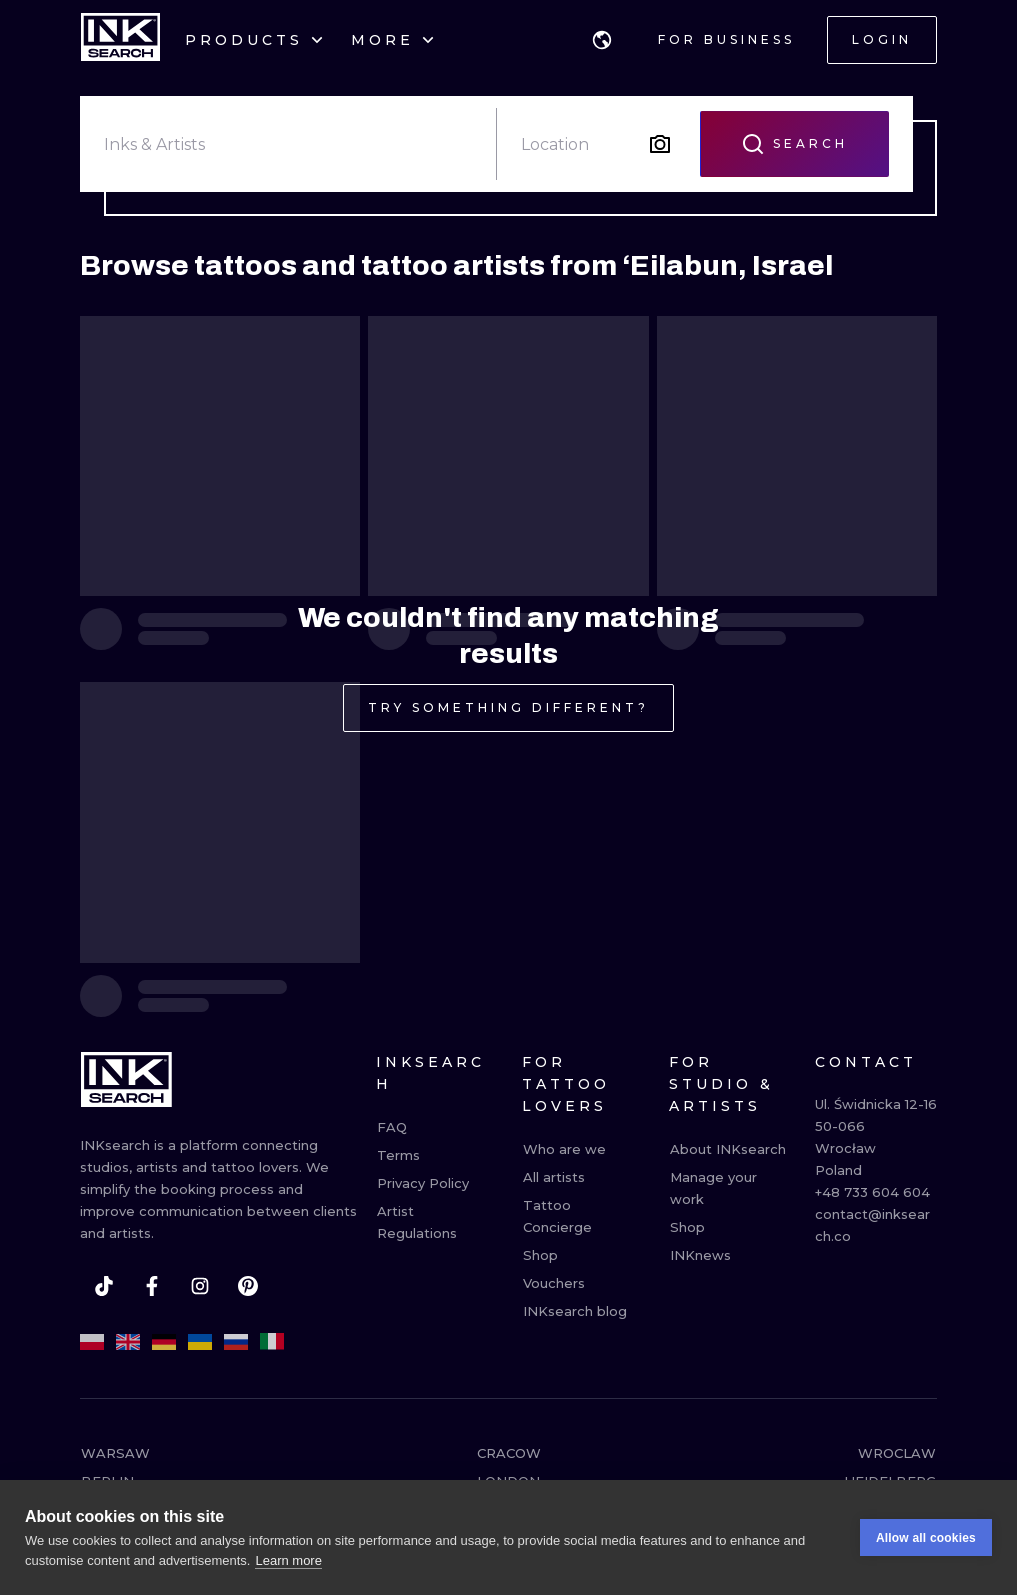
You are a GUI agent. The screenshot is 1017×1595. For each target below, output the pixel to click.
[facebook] (152, 1286)
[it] (272, 1342)
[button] (602, 40)
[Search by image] (660, 144)
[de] (164, 1342)
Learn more (288, 1561)
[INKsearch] (120, 40)
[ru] (236, 1342)
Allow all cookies (926, 1539)
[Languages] (602, 40)
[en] (128, 1342)
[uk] (200, 1342)
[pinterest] (248, 1286)
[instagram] (200, 1286)
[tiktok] (104, 1286)
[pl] (92, 1342)
